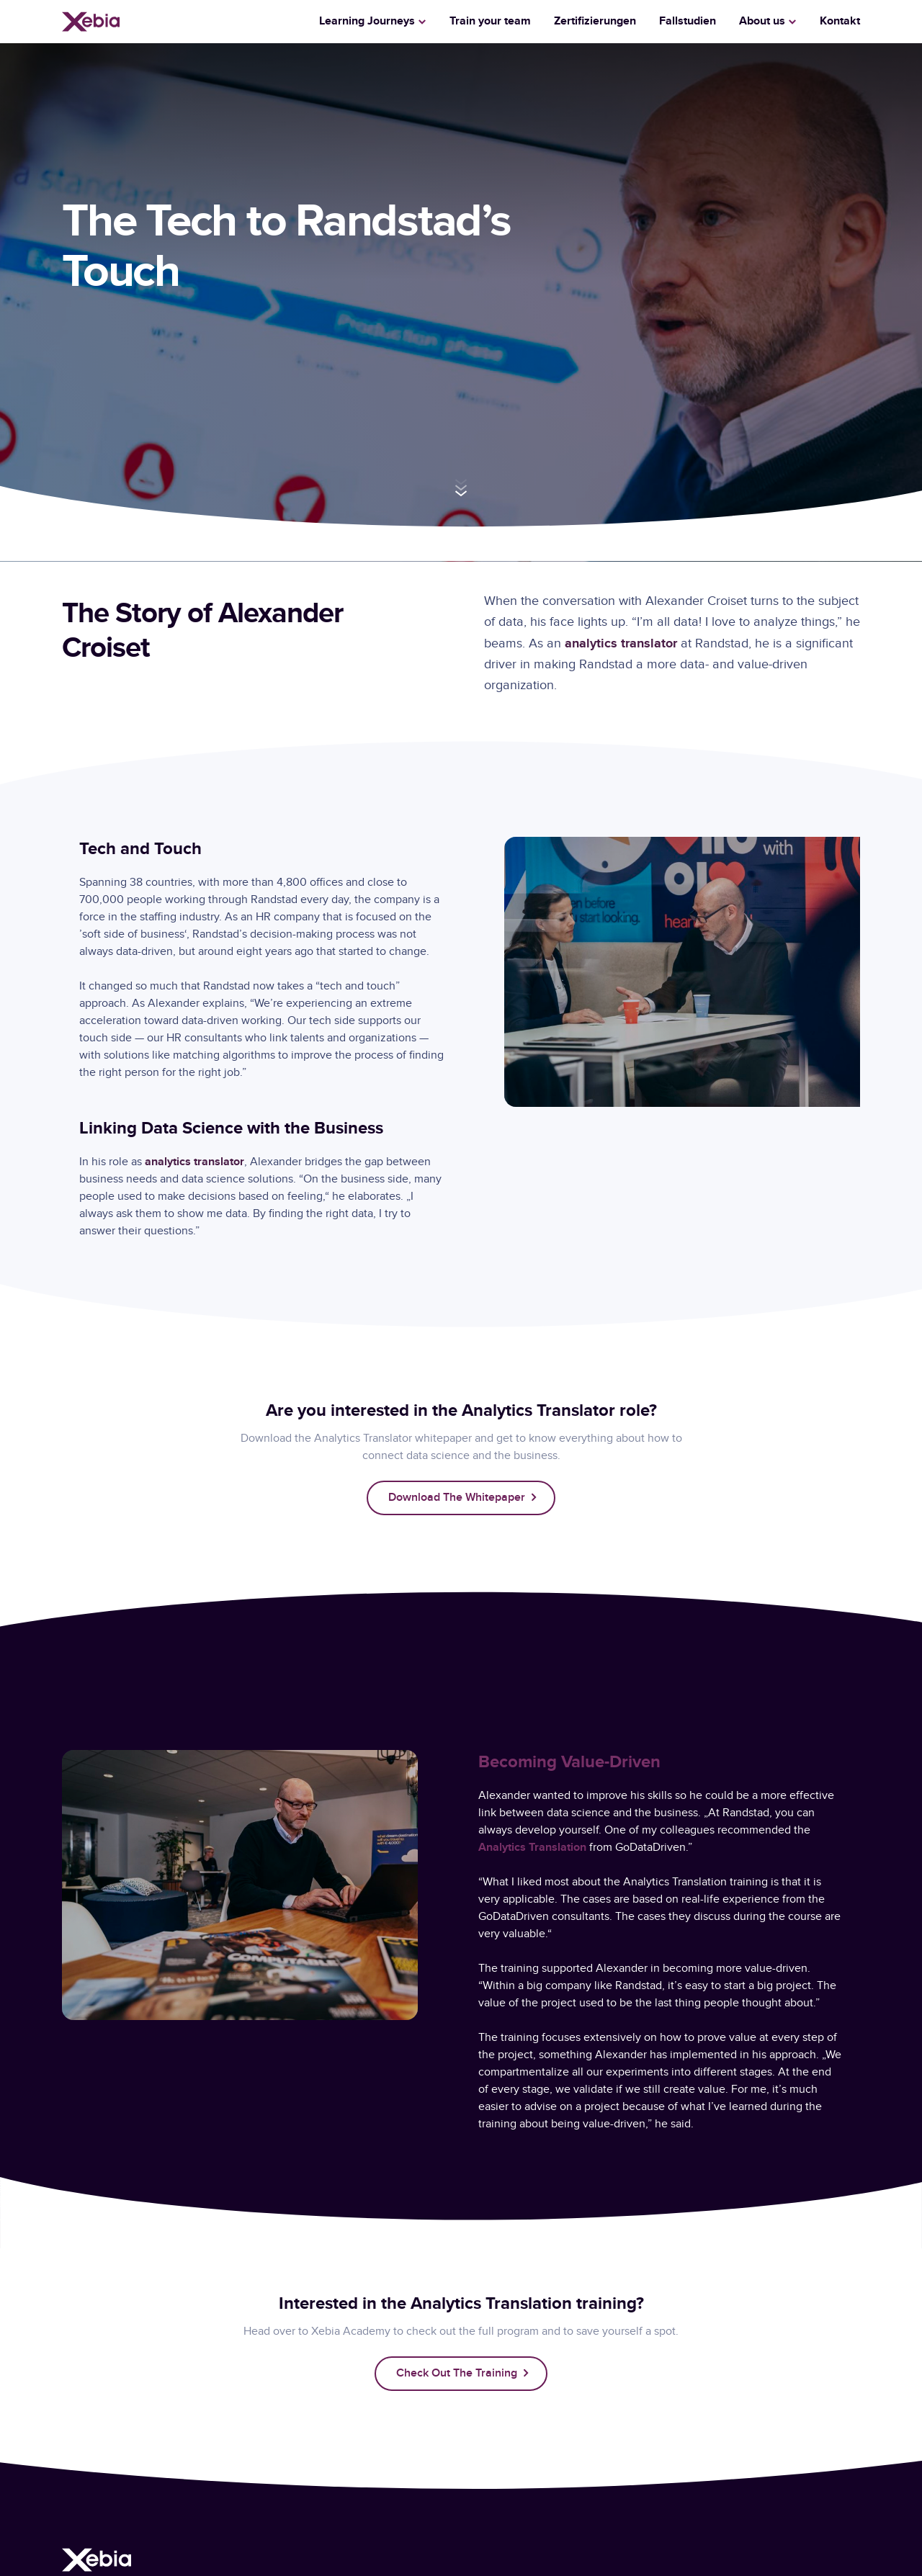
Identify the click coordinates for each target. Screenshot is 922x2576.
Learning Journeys (367, 21)
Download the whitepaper (456, 1497)
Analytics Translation (532, 1847)
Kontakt (840, 21)
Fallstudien (687, 21)
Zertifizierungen (595, 21)
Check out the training (456, 2373)
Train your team (490, 21)
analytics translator (621, 643)
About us (762, 21)
